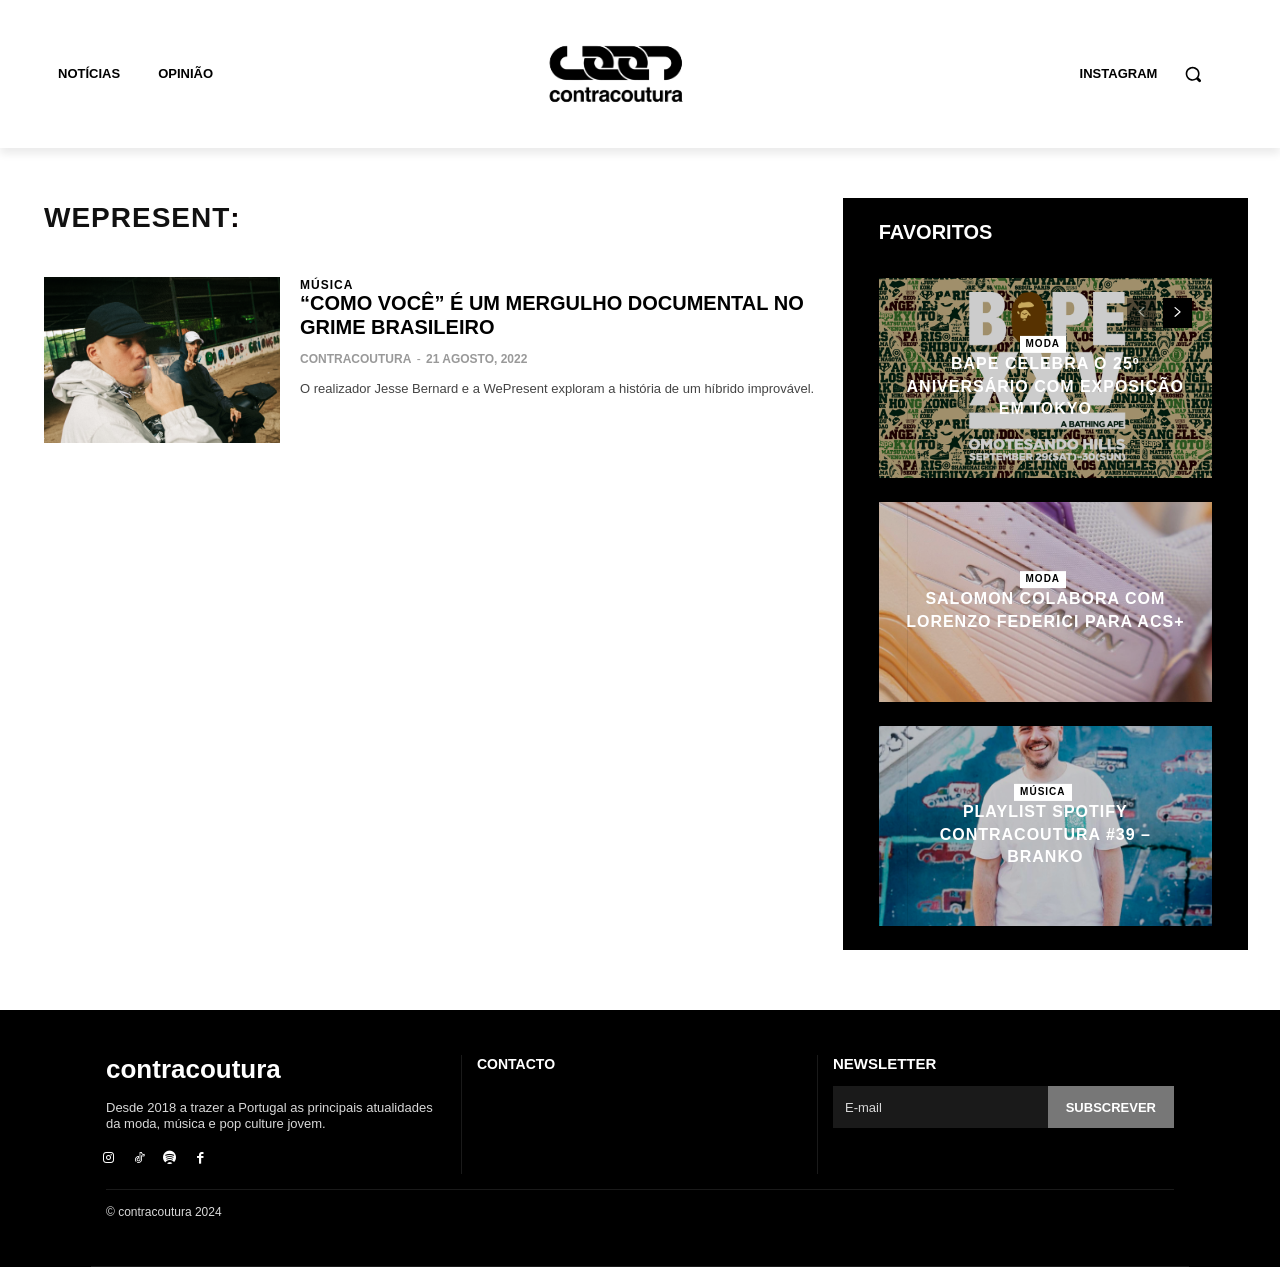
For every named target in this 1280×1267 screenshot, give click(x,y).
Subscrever (1111, 1107)
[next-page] (1177, 313)
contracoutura (355, 359)
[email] (940, 1107)
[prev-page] (1141, 313)
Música (326, 285)
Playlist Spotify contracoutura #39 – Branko (1045, 834)
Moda (1043, 343)
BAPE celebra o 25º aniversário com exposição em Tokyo (1045, 386)
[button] (1193, 74)
